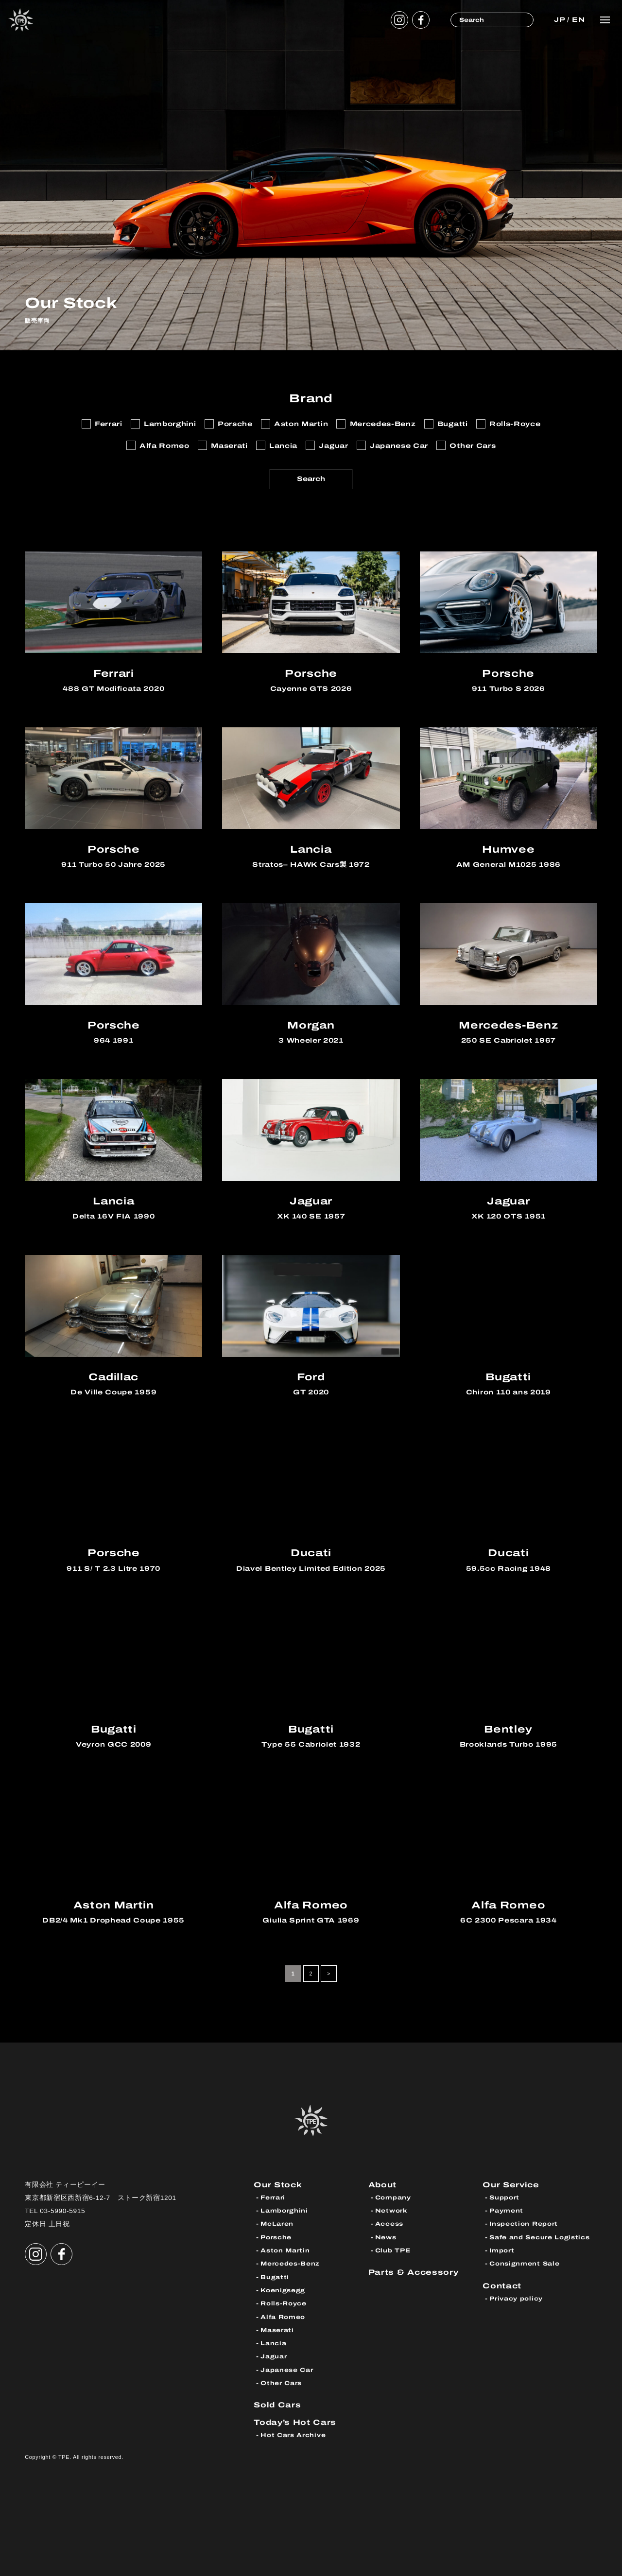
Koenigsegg (282, 2290)
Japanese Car (286, 2370)
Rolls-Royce (283, 2303)
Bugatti (274, 2277)
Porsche (276, 2237)
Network (391, 2210)
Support (504, 2197)
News (386, 2237)
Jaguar (273, 2356)
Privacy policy (516, 2298)
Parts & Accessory (413, 2272)
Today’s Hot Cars (295, 2422)
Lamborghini (284, 2210)
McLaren (277, 2223)
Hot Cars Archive (293, 2435)
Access (389, 2223)
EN (578, 20)
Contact (502, 2285)
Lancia (273, 2343)
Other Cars (281, 2383)
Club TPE (392, 2250)
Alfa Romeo (282, 2317)
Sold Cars (277, 2404)
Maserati (277, 2330)
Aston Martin (285, 2250)
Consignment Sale (524, 2263)
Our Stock (278, 2184)
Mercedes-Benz (290, 2263)
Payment (506, 2210)
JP (559, 20)
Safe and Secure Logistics (539, 2237)
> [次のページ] (328, 1973)
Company (393, 2197)
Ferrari (272, 2197)
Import (501, 2250)
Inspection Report (523, 2223)
